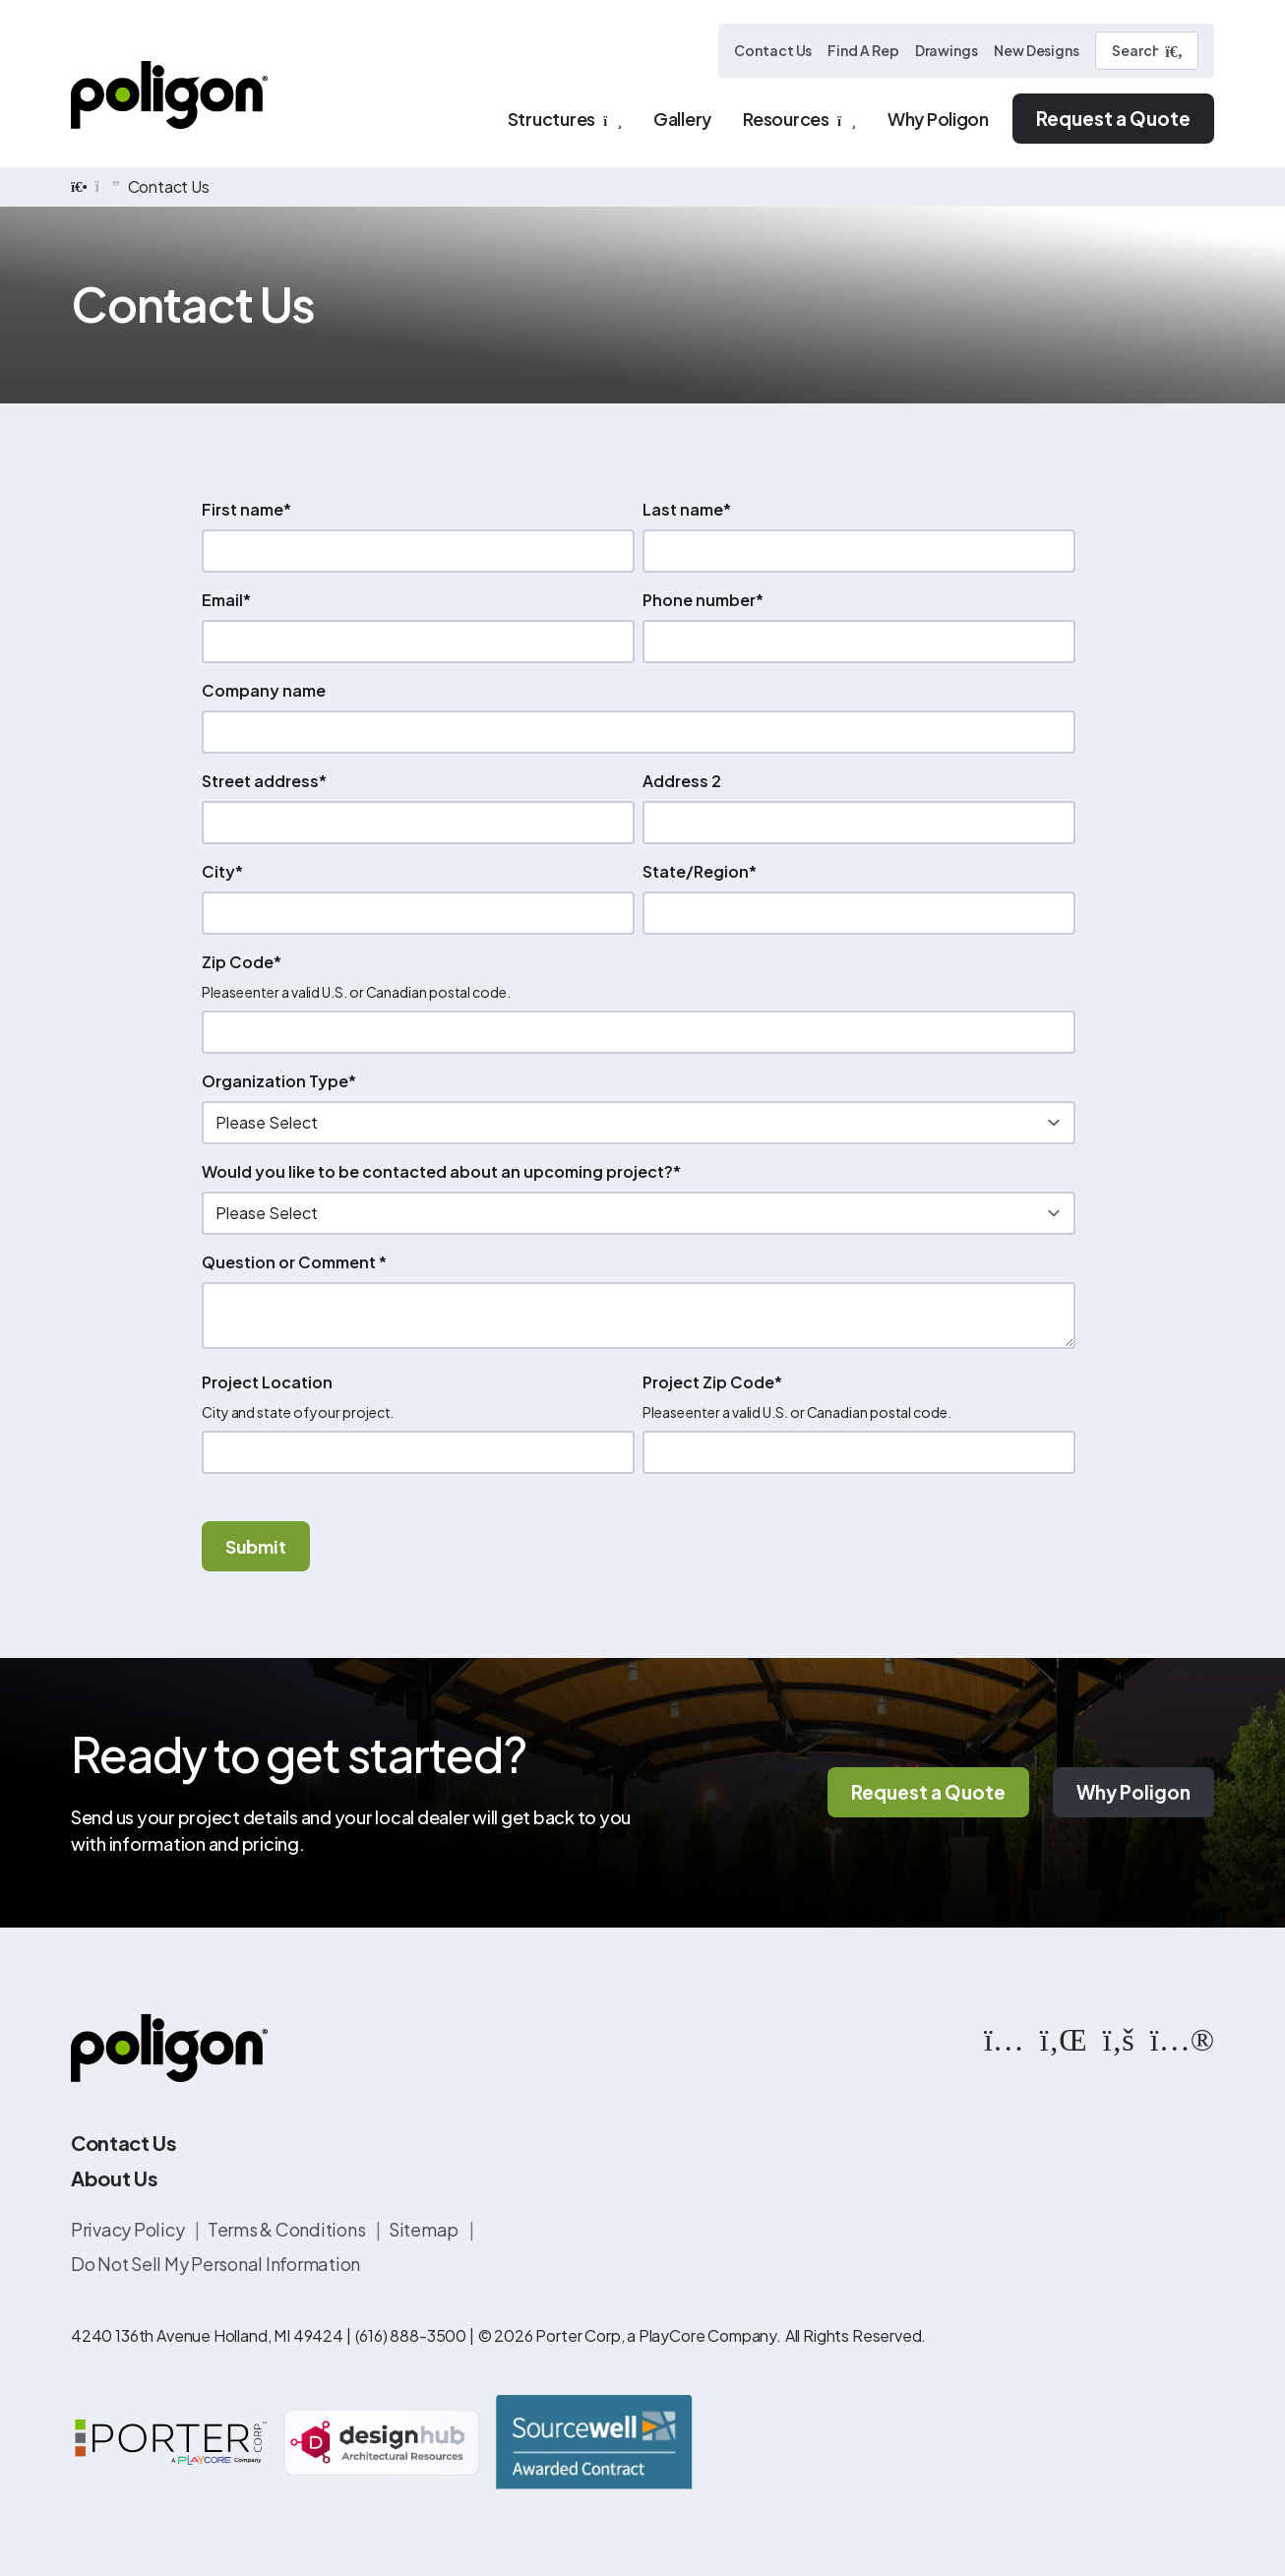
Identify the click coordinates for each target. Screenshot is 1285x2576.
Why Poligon (1133, 1793)
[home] (80, 187)
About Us (114, 2179)
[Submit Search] (1174, 51)
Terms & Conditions (288, 2230)
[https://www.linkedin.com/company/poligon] (1063, 2038)
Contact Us (773, 50)
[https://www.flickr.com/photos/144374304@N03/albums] (1182, 2038)
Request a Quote (1113, 118)
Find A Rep (862, 50)
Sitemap (425, 2230)
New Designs (1036, 50)
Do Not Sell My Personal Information (215, 2264)
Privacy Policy (129, 2230)
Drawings (946, 50)
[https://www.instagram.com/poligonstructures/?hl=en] (1004, 2038)
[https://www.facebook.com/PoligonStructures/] (1118, 2038)
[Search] (1146, 50)
